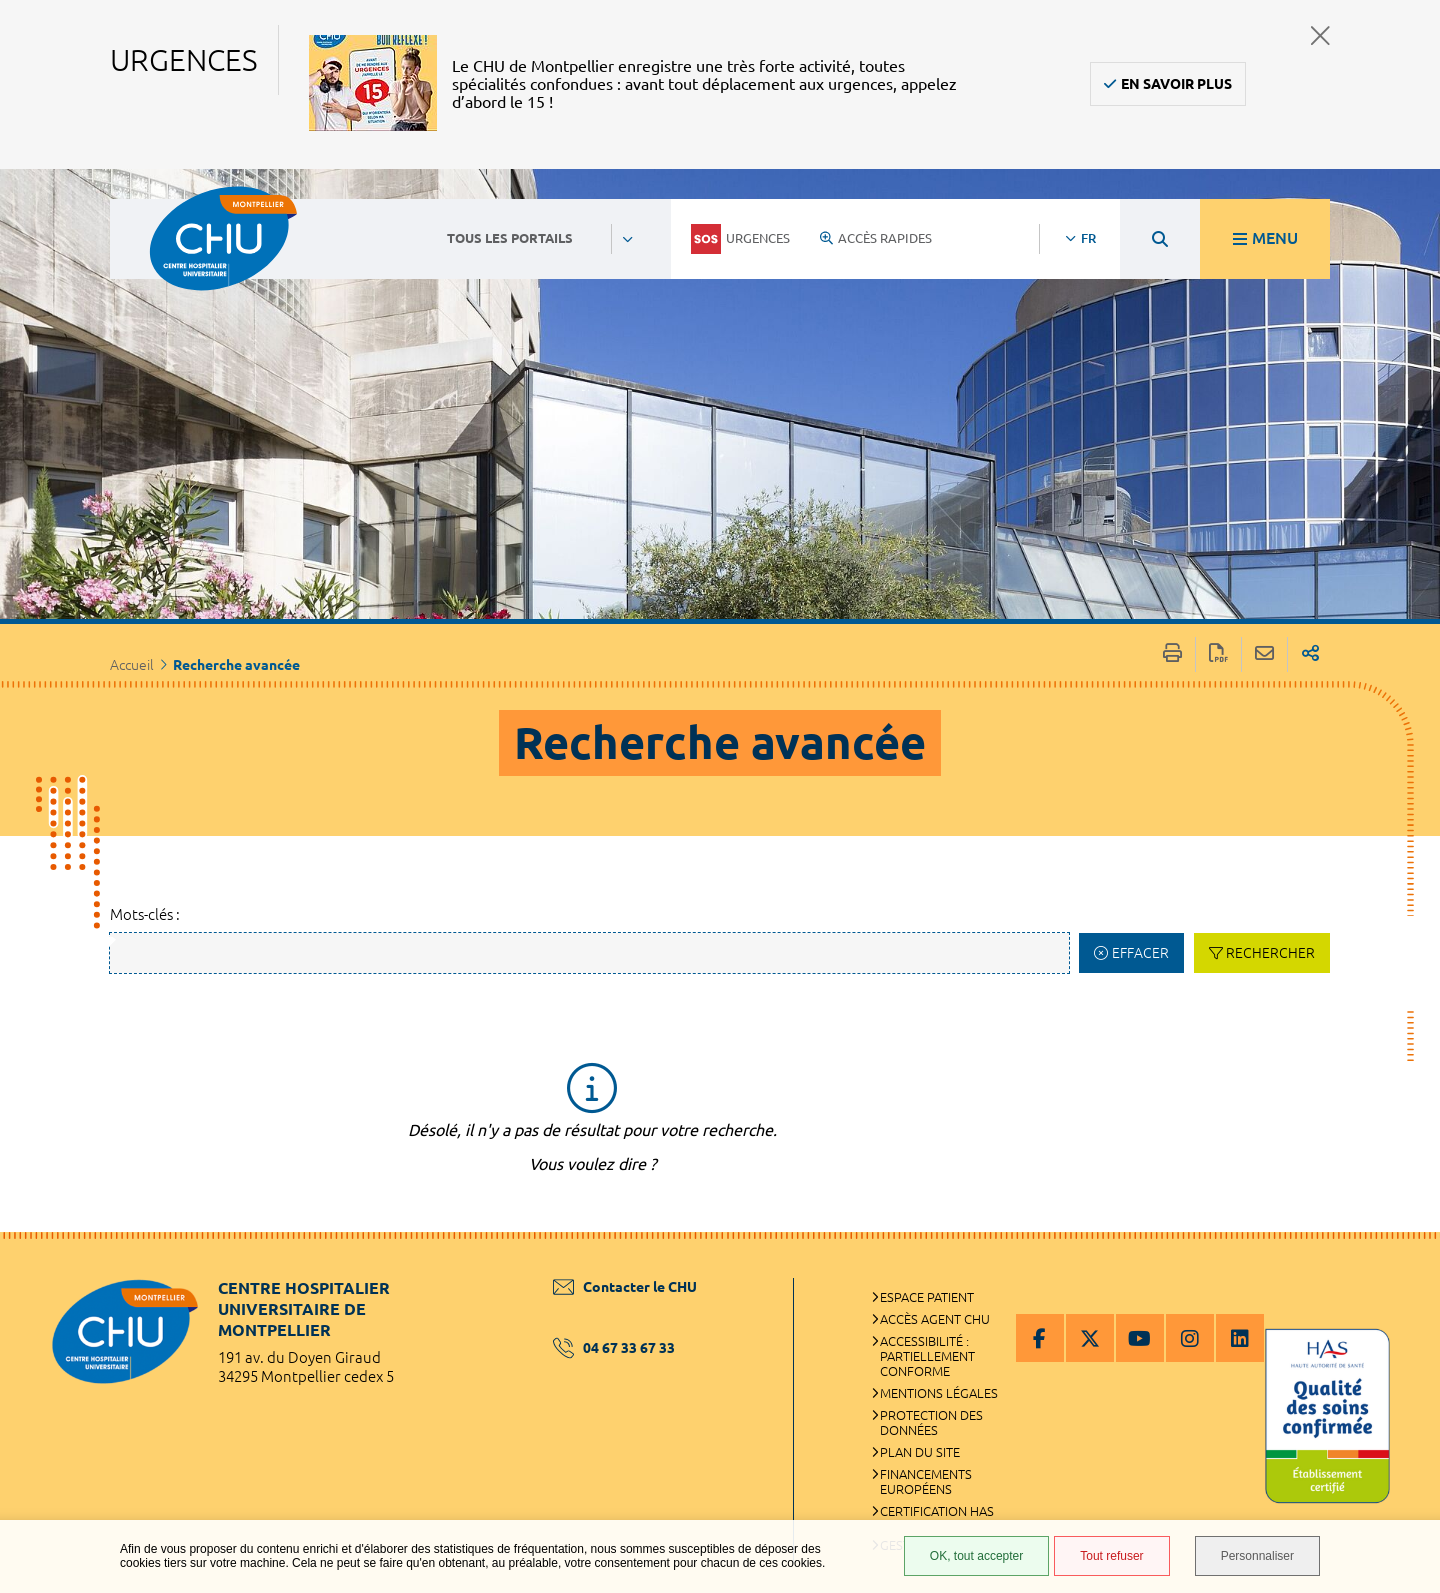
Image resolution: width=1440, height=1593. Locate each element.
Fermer (1320, 35)
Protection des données (931, 1422)
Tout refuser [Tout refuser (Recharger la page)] (1111, 1556)
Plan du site (920, 1452)
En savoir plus (1176, 84)
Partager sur (1310, 654)
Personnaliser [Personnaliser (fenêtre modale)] (1257, 1556)
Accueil (132, 665)
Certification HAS (937, 1511)
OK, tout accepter (976, 1556)
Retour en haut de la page (1405, 1272)
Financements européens (926, 1481)
